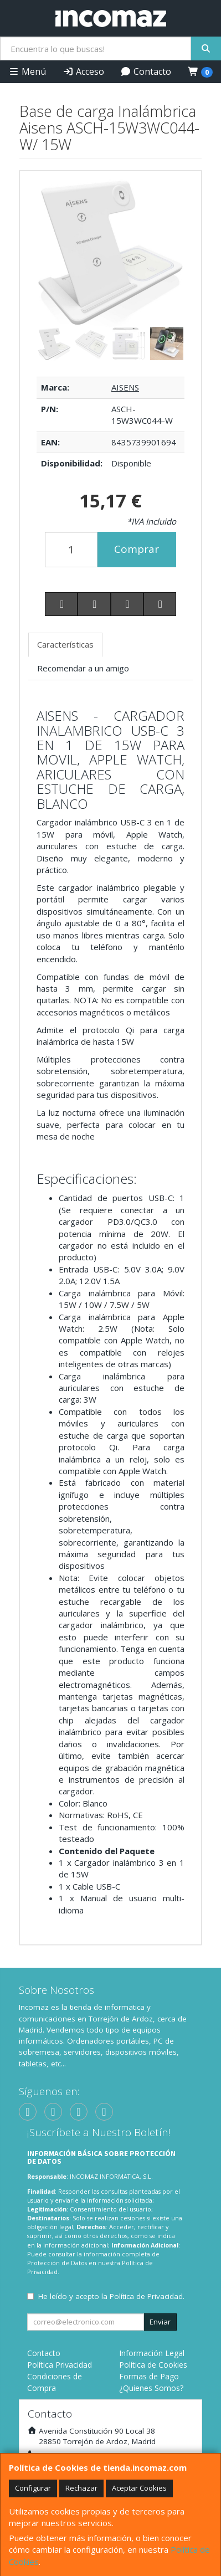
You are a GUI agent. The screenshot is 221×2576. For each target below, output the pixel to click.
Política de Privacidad (146, 2296)
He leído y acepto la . (111, 2296)
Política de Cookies (153, 2364)
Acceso (83, 71)
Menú (27, 71)
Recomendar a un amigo (83, 668)
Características (65, 644)
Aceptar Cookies (139, 2488)
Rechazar (81, 2488)
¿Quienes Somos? (151, 2388)
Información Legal (151, 2353)
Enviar (160, 2322)
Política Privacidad (59, 2364)
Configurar (33, 2488)
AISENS (125, 387)
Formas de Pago (149, 2376)
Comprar (136, 549)
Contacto (145, 71)
